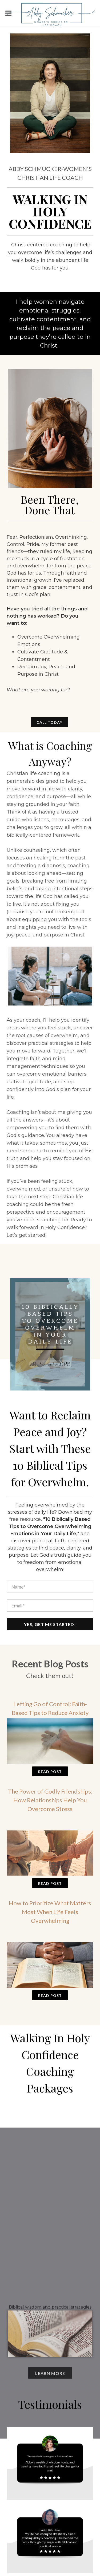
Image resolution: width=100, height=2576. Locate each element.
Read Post (50, 1771)
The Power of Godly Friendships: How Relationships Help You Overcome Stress (50, 1800)
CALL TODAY (49, 722)
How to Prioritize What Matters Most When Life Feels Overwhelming (50, 1911)
